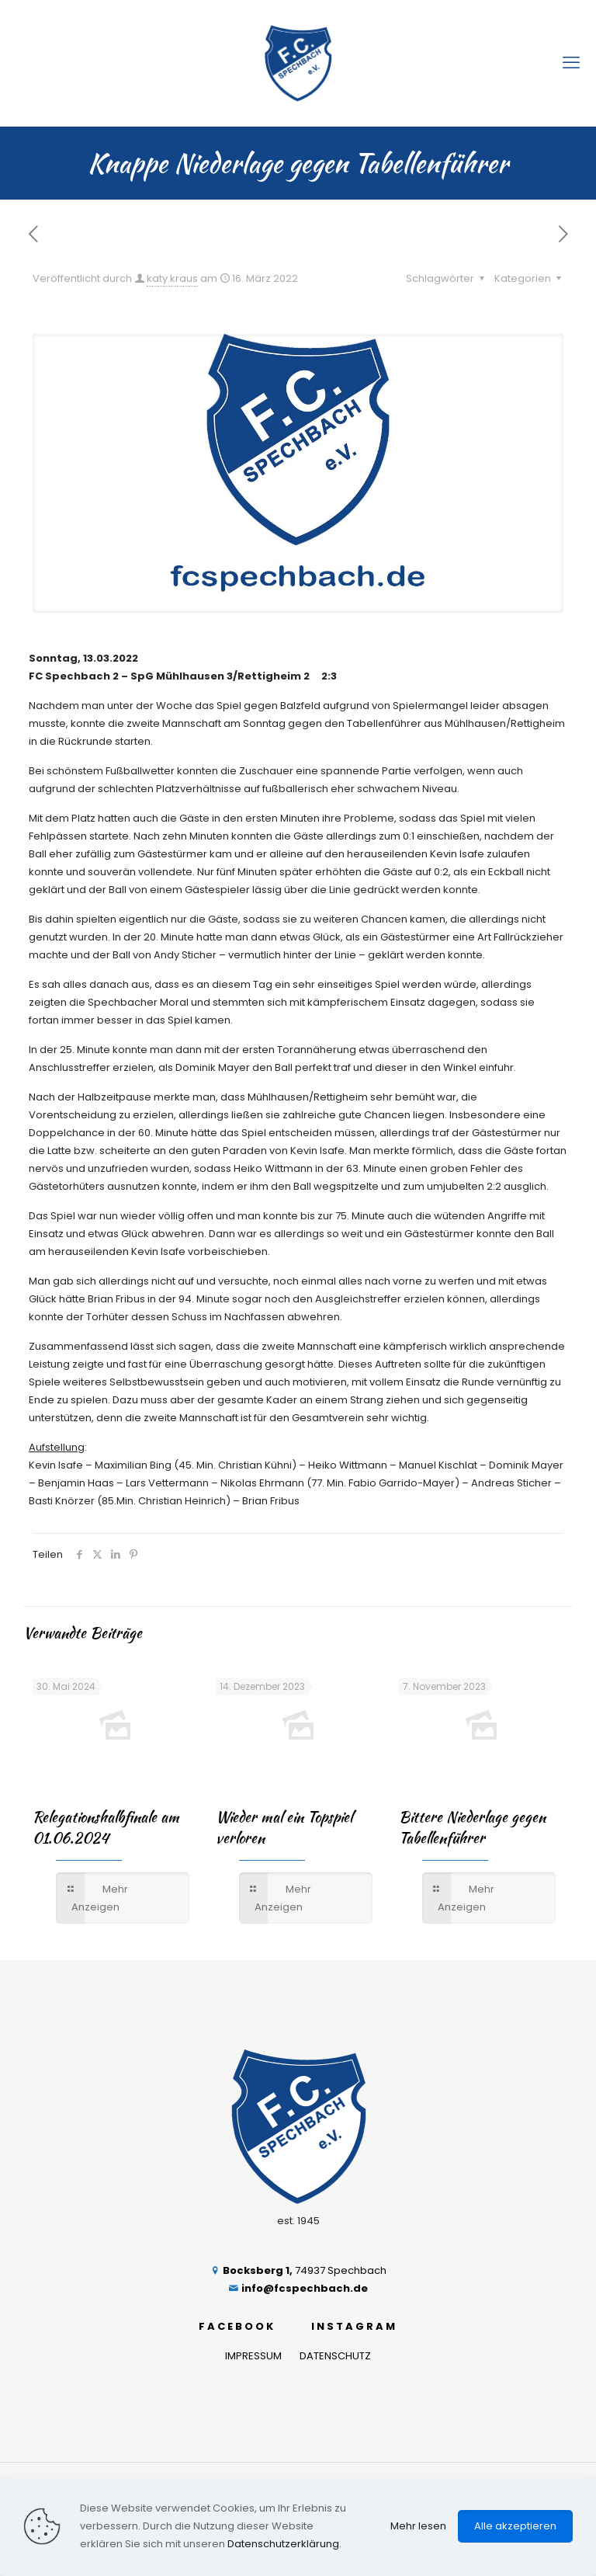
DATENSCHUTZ (335, 2355)
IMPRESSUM (253, 2355)
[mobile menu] (571, 63)
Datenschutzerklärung (283, 2543)
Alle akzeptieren (515, 2526)
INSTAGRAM (354, 2326)
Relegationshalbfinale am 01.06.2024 (106, 1827)
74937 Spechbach (298, 2270)
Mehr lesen (418, 2526)
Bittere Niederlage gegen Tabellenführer (472, 1827)
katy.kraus (172, 278)
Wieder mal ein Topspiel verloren (284, 1827)
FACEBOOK (237, 2326)
